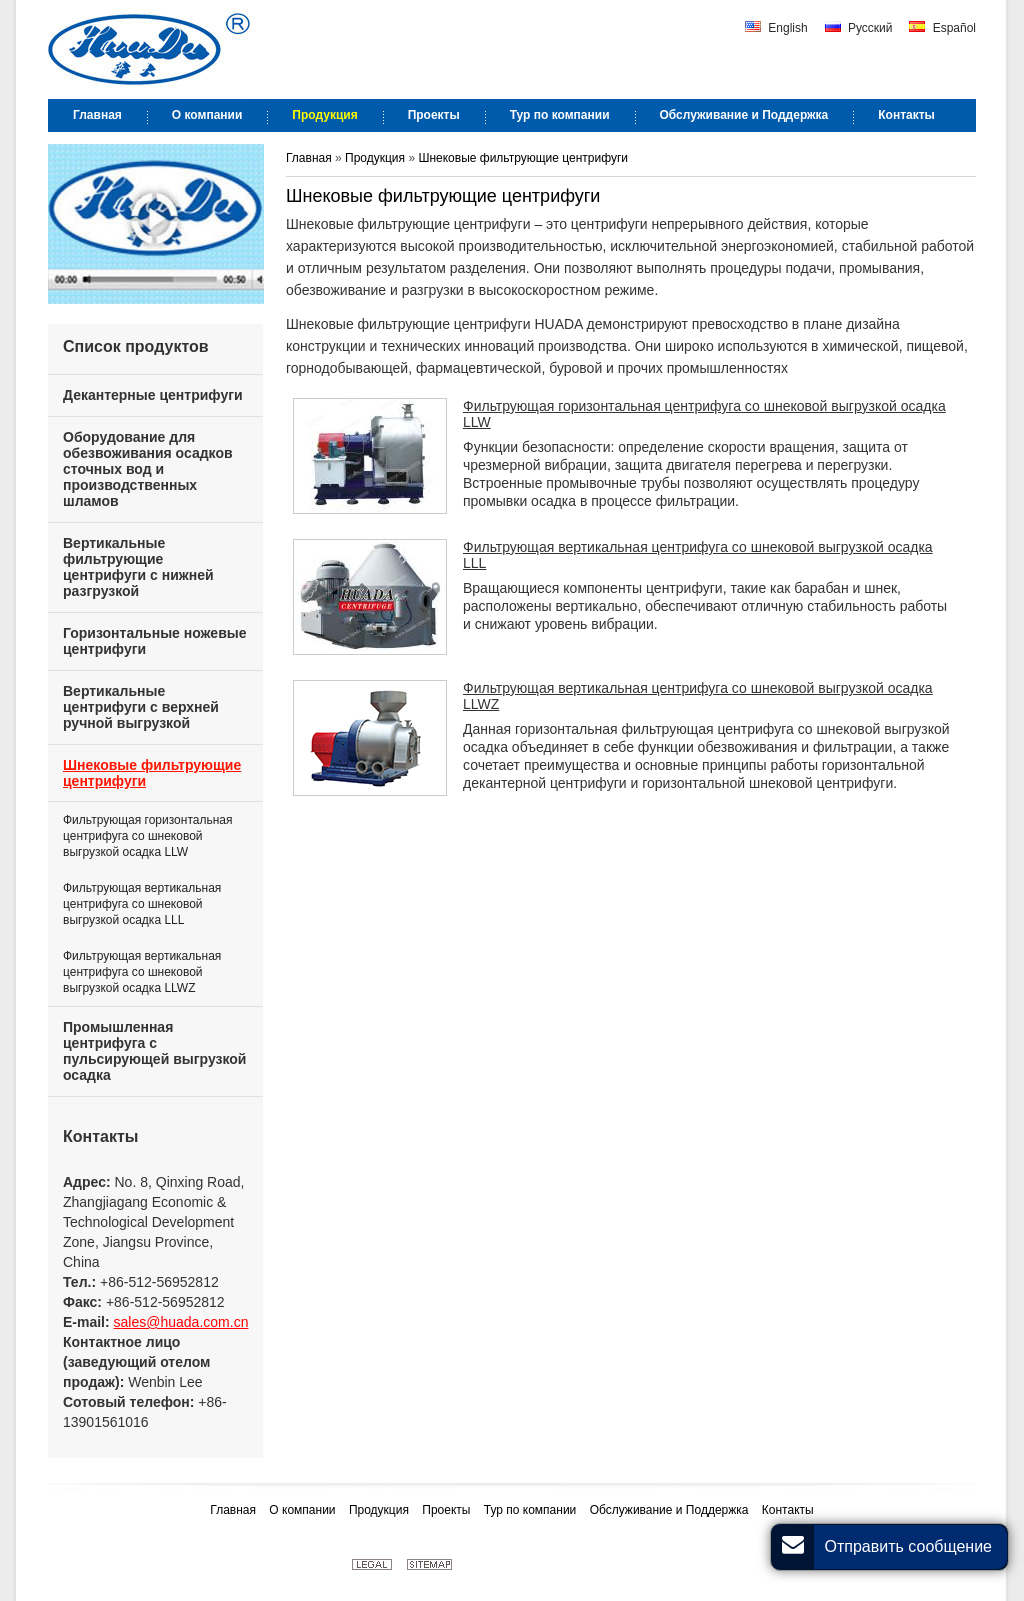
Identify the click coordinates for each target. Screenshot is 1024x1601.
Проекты (448, 1510)
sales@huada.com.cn (181, 1322)
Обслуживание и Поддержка (671, 1510)
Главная (310, 158)
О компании (304, 1510)
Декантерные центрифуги (153, 395)
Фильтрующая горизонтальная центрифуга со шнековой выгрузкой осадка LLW (704, 414)
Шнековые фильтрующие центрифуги (523, 158)
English (776, 28)
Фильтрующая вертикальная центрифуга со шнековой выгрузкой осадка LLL (698, 555)
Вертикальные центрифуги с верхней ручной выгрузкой (141, 707)
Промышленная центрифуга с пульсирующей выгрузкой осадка (154, 1051)
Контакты (100, 1136)
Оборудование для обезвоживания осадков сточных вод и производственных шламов (148, 469)
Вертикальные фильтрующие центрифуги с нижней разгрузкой (138, 567)
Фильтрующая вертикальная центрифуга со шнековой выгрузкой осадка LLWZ (698, 696)
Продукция (376, 158)
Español (942, 28)
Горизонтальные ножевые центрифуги (155, 641)
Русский (859, 28)
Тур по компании (532, 1510)
